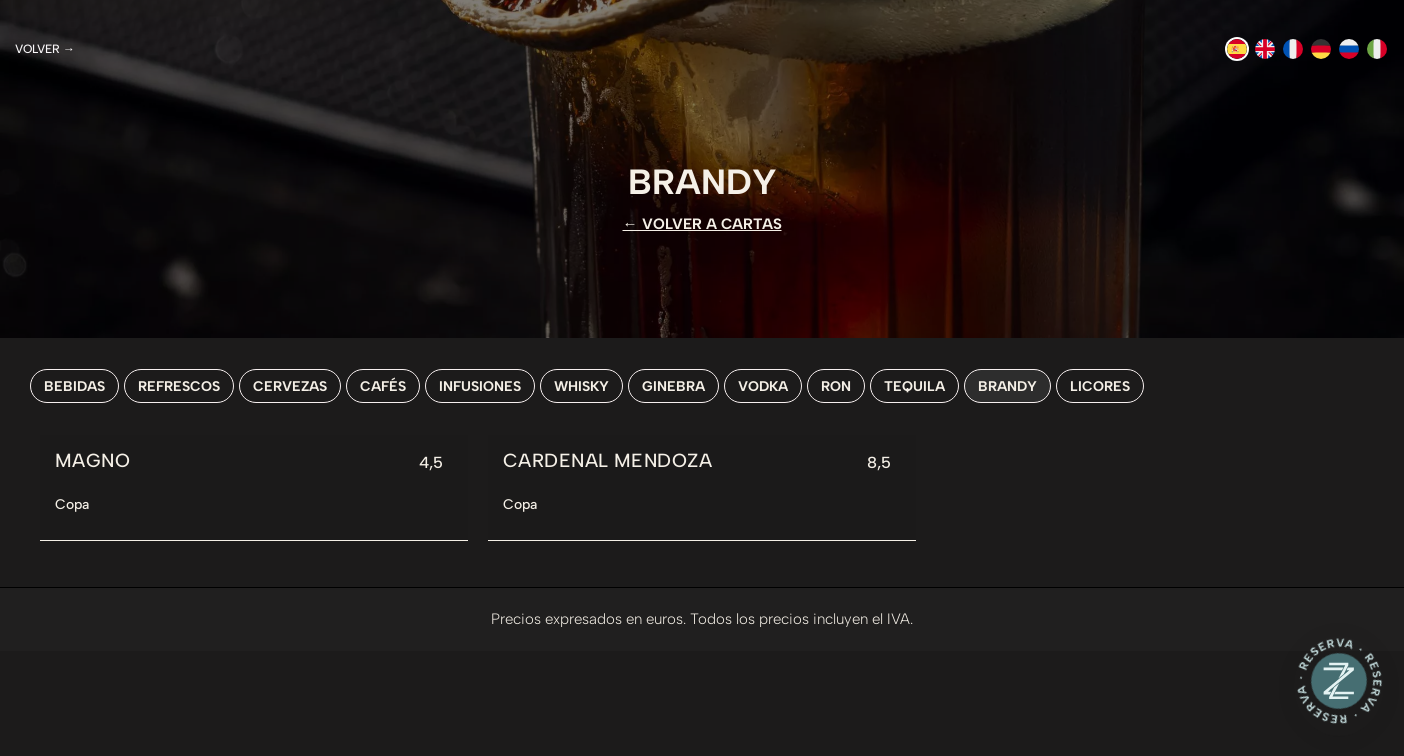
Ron (836, 386)
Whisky (581, 386)
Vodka (763, 386)
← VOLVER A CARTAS (702, 224)
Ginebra (673, 386)
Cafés (383, 386)
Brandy (1007, 386)
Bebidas (74, 386)
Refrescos (179, 386)
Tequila (914, 386)
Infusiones (480, 386)
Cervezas (290, 386)
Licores (1100, 386)
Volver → (45, 49)
